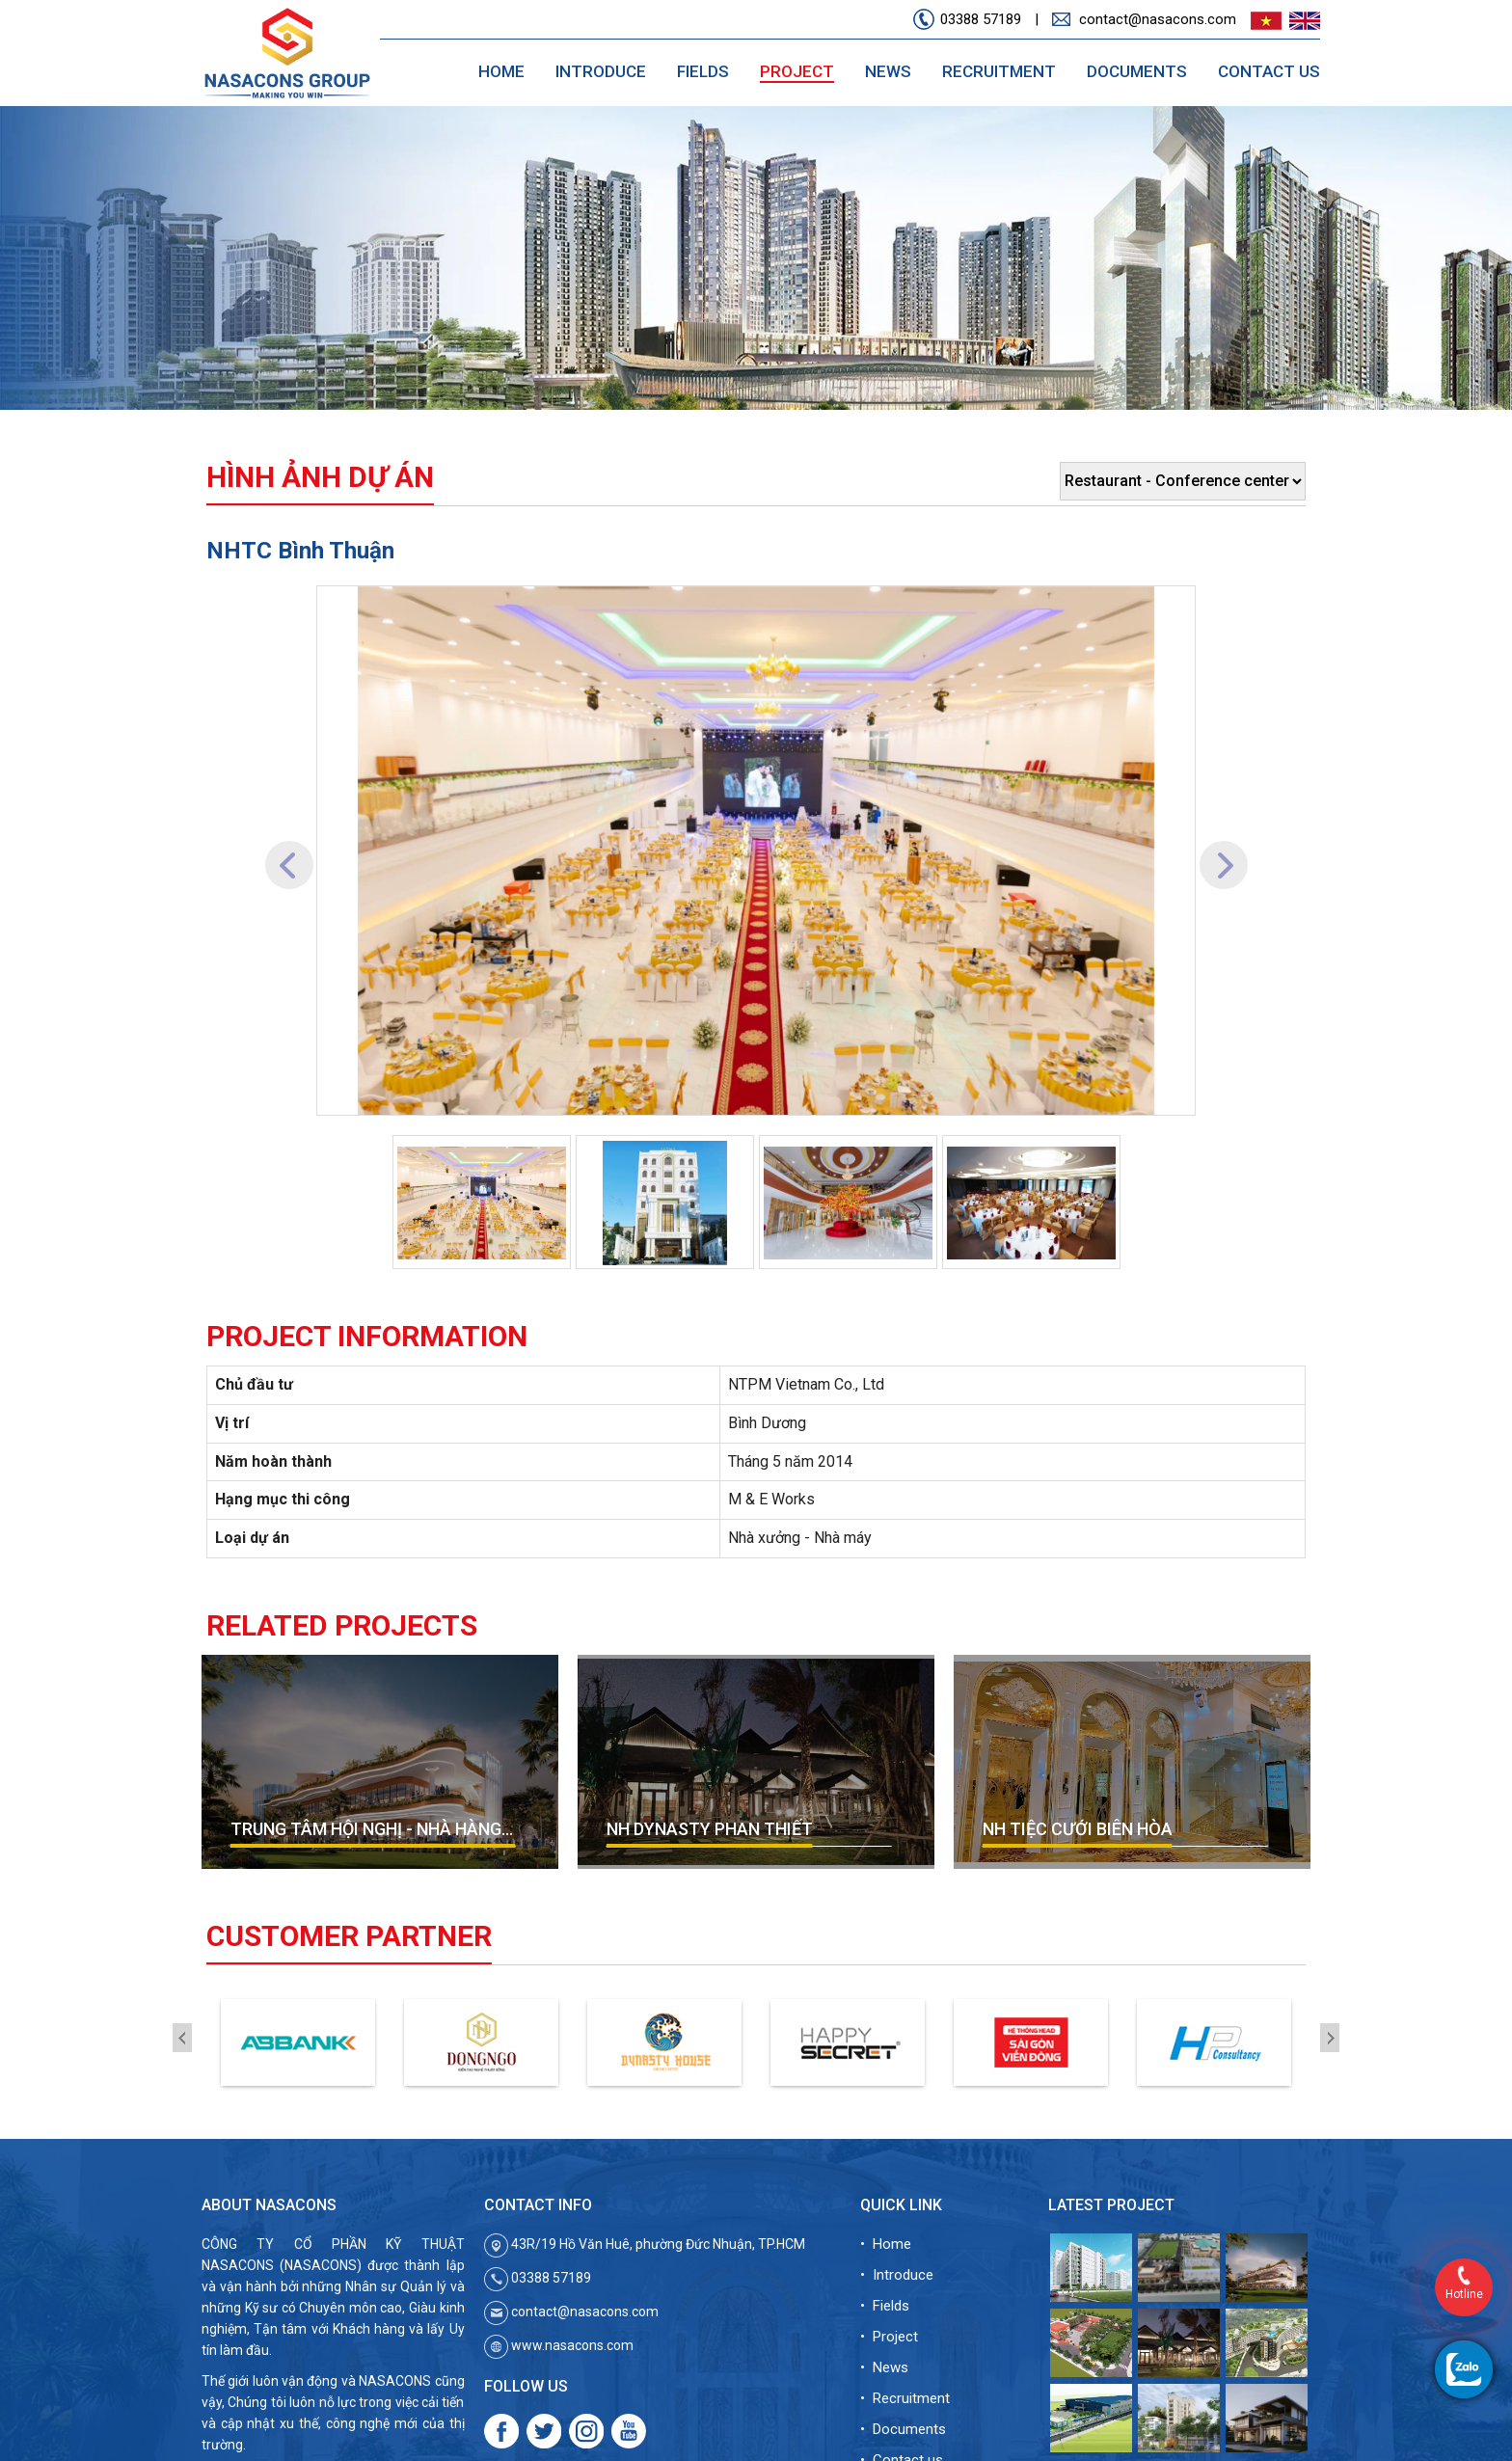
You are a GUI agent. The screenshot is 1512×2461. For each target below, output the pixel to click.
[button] (288, 850)
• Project (889, 2336)
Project (797, 71)
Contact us (1269, 71)
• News (884, 2367)
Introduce (600, 71)
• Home (885, 2244)
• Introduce (896, 2275)
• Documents (903, 2429)
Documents (1137, 71)
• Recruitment (905, 2398)
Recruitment (999, 71)
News (888, 71)
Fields (703, 71)
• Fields (884, 2305)
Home (501, 71)
